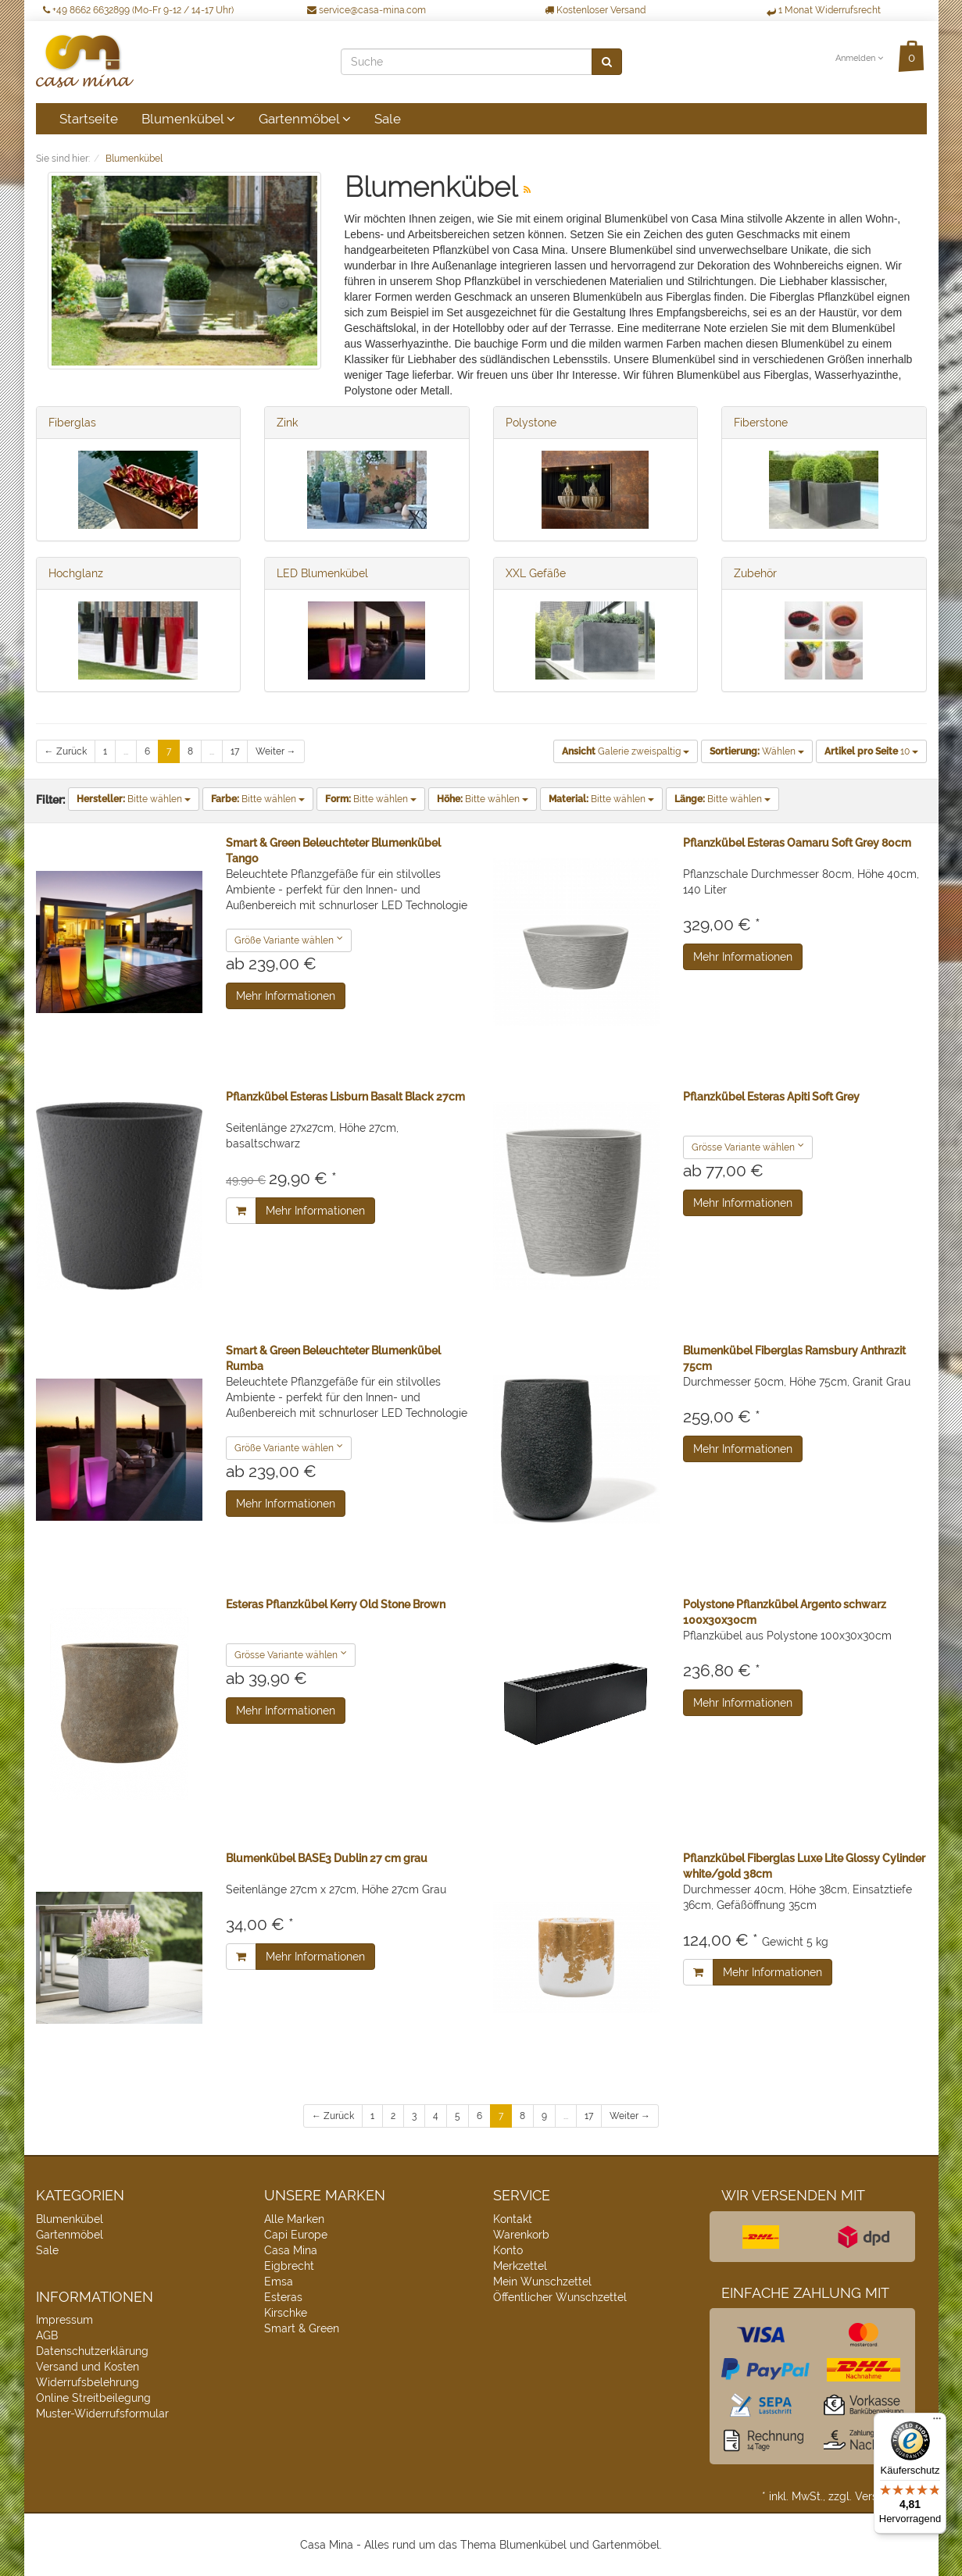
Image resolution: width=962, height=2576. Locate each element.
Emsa (278, 2281)
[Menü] (937, 2422)
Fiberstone (761, 422)
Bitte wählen (134, 799)
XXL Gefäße (536, 573)
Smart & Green (301, 2328)
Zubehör (755, 573)
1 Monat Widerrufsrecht (824, 10)
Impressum (64, 2320)
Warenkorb (521, 2234)
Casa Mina (290, 2250)
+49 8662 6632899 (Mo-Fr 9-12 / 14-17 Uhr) (138, 10)
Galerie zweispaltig (625, 751)
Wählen (757, 751)
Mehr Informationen (285, 996)
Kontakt (512, 2219)
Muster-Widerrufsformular (102, 2413)
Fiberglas (72, 422)
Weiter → (276, 751)
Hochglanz (75, 573)
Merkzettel (520, 2266)
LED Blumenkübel (322, 573)
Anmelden (859, 58)
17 (235, 751)
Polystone (531, 422)
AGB (47, 2335)
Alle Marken (294, 2219)
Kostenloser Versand (595, 10)
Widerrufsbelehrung (87, 2382)
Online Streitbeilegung (93, 2398)
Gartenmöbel (305, 119)
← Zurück (66, 751)
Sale (387, 119)
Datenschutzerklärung (92, 2351)
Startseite (88, 119)
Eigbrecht (289, 2266)
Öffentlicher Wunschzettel (560, 2297)
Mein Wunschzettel (542, 2281)
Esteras (283, 2297)
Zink (287, 422)
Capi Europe (295, 2234)
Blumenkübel (188, 119)
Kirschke (285, 2313)
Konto (508, 2250)
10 (871, 751)
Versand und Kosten (87, 2366)
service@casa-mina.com (366, 10)
